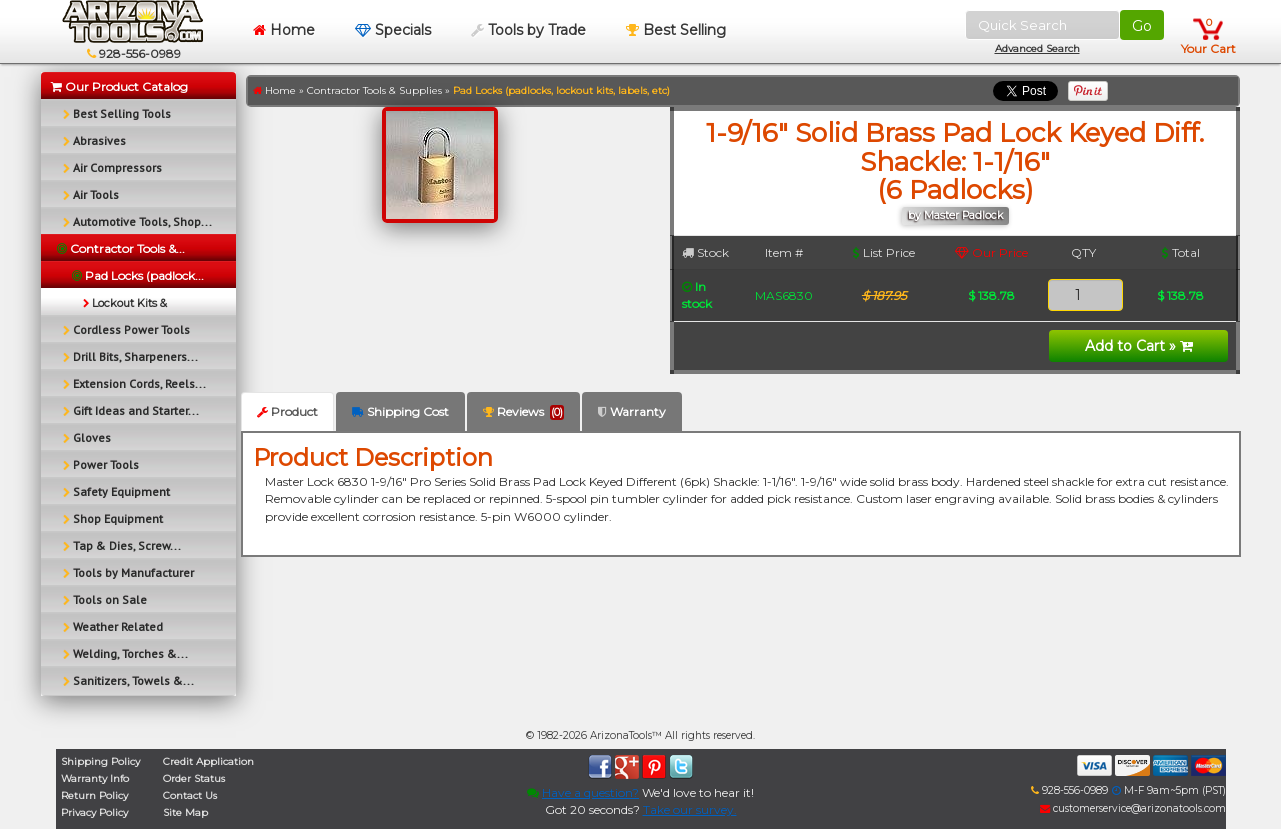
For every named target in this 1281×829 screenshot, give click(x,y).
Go (1142, 26)
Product (287, 411)
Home (284, 30)
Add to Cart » (1139, 346)
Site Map (185, 812)
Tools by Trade (528, 30)
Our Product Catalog (119, 86)
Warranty (632, 411)
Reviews (523, 412)
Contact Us (190, 795)
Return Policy (94, 795)
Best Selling (676, 30)
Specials (393, 30)
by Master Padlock (955, 215)
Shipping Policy (100, 761)
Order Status (194, 778)
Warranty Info (95, 778)
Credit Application (208, 761)
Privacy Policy (94, 812)
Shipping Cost (400, 411)
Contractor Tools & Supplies (374, 90)
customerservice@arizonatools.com (1133, 808)
